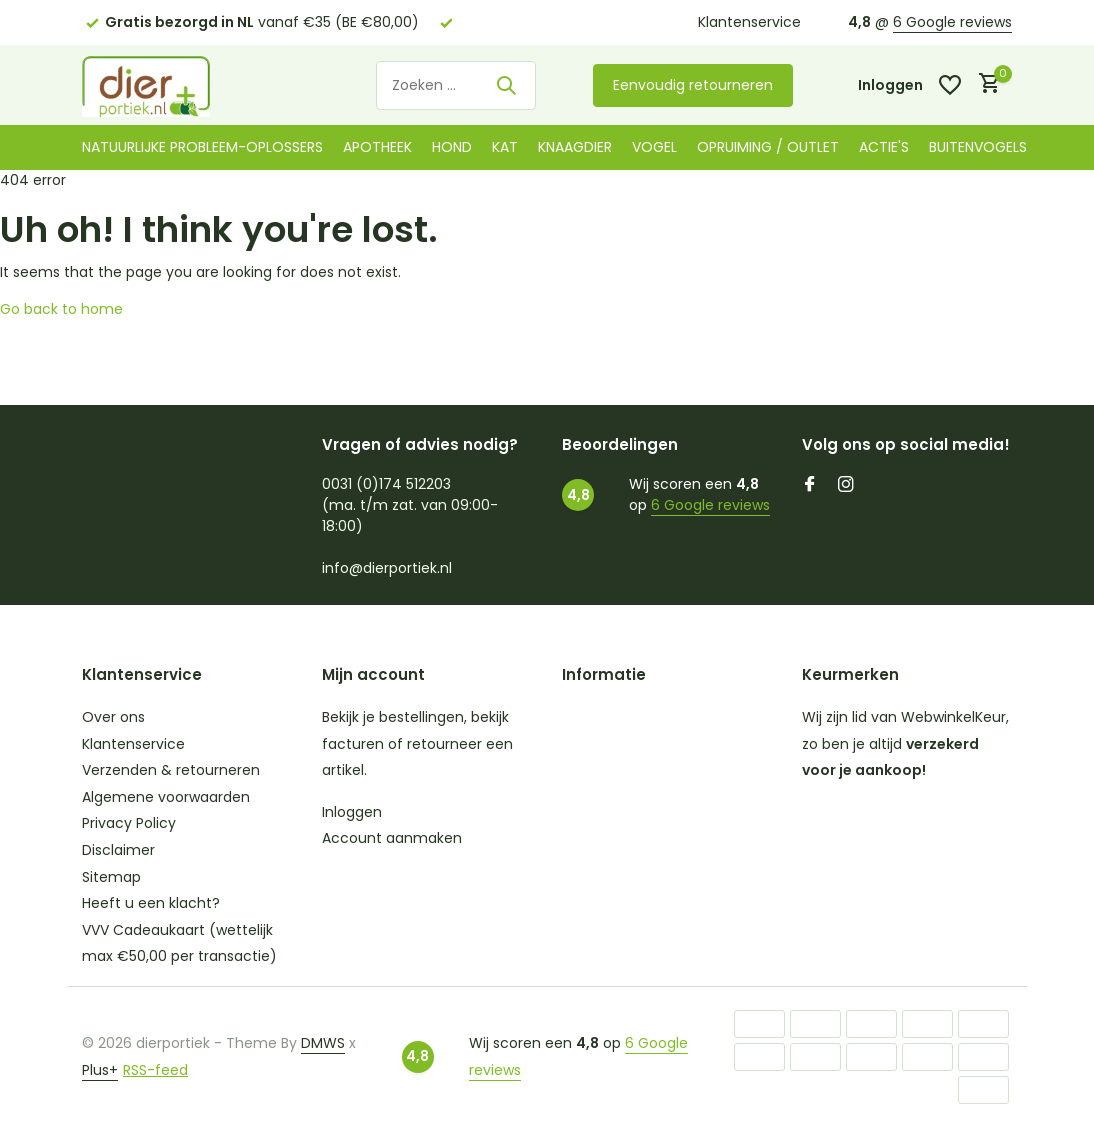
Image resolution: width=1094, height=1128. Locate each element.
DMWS (323, 1043)
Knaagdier (575, 147)
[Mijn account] (890, 85)
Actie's (884, 147)
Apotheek (377, 147)
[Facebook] (810, 486)
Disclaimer (118, 850)
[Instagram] (846, 486)
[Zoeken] (456, 85)
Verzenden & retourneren (171, 770)
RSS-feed (155, 1070)
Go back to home (61, 309)
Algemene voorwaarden (166, 797)
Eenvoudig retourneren (693, 85)
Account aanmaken (392, 838)
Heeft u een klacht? (151, 903)
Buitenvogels (978, 147)
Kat (505, 147)
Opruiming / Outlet (768, 147)
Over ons (113, 717)
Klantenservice (749, 22)
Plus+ (100, 1070)
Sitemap (111, 877)
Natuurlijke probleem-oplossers (202, 147)
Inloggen (352, 812)
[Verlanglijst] (950, 85)
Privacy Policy (129, 823)
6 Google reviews (952, 22)
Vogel (654, 147)
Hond (452, 147)
